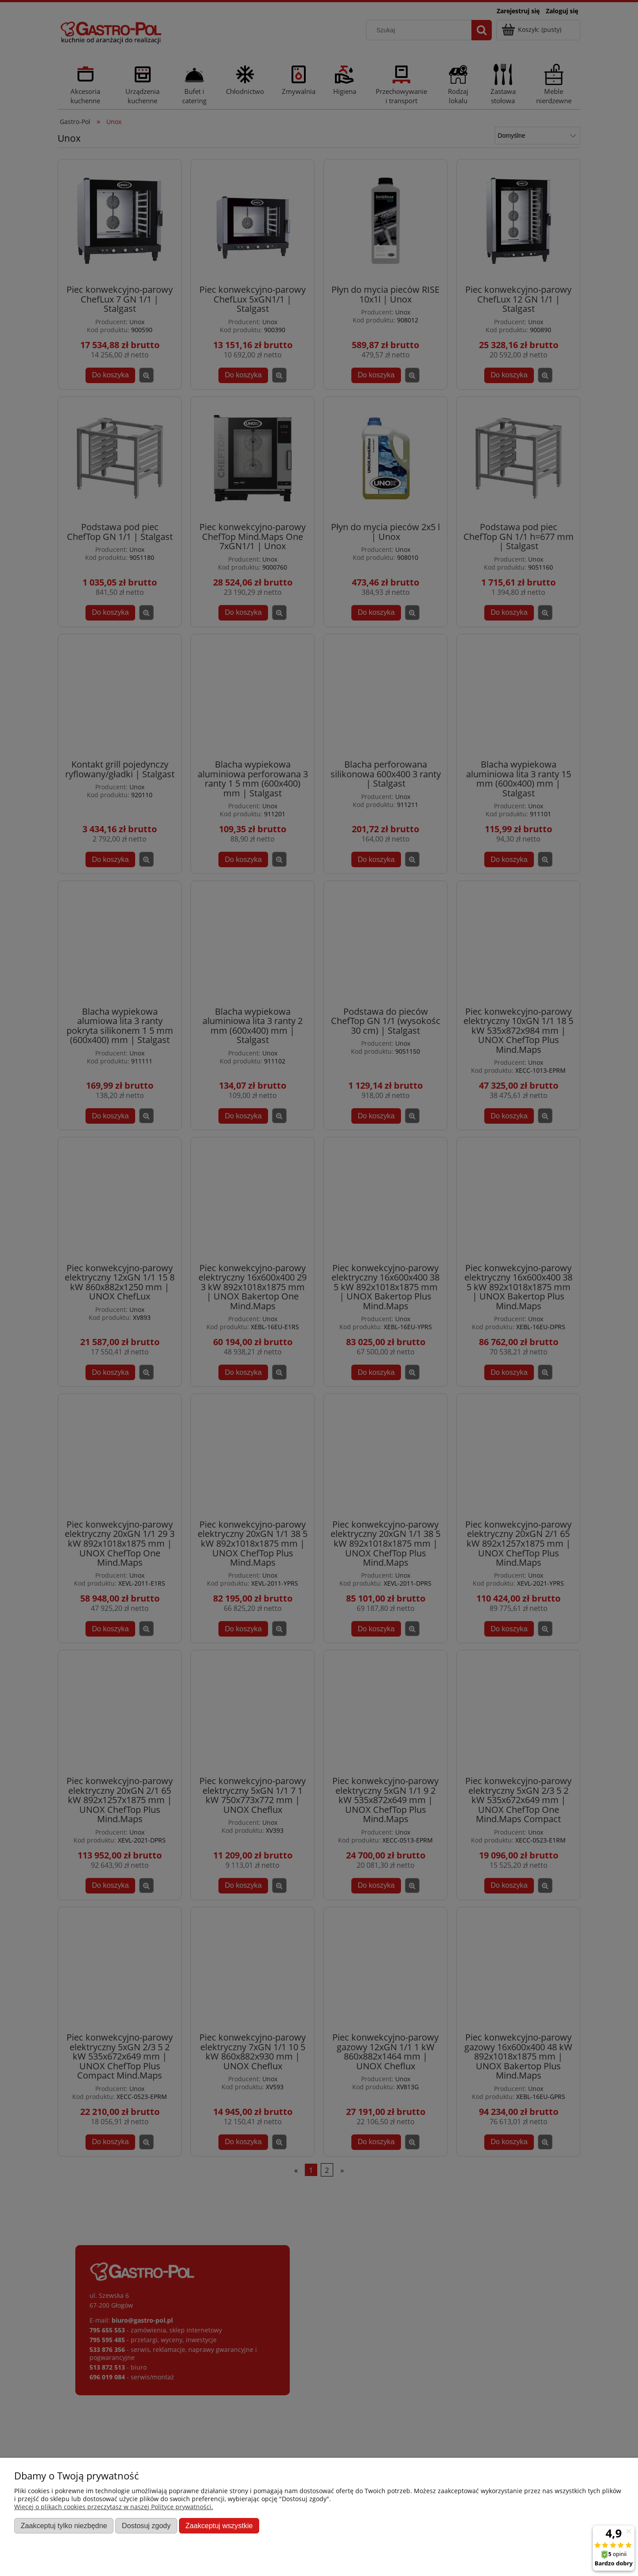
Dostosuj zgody (146, 2525)
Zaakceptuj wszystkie (219, 2525)
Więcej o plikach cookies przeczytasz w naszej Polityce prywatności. (113, 2506)
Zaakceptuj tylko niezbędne (64, 2525)
